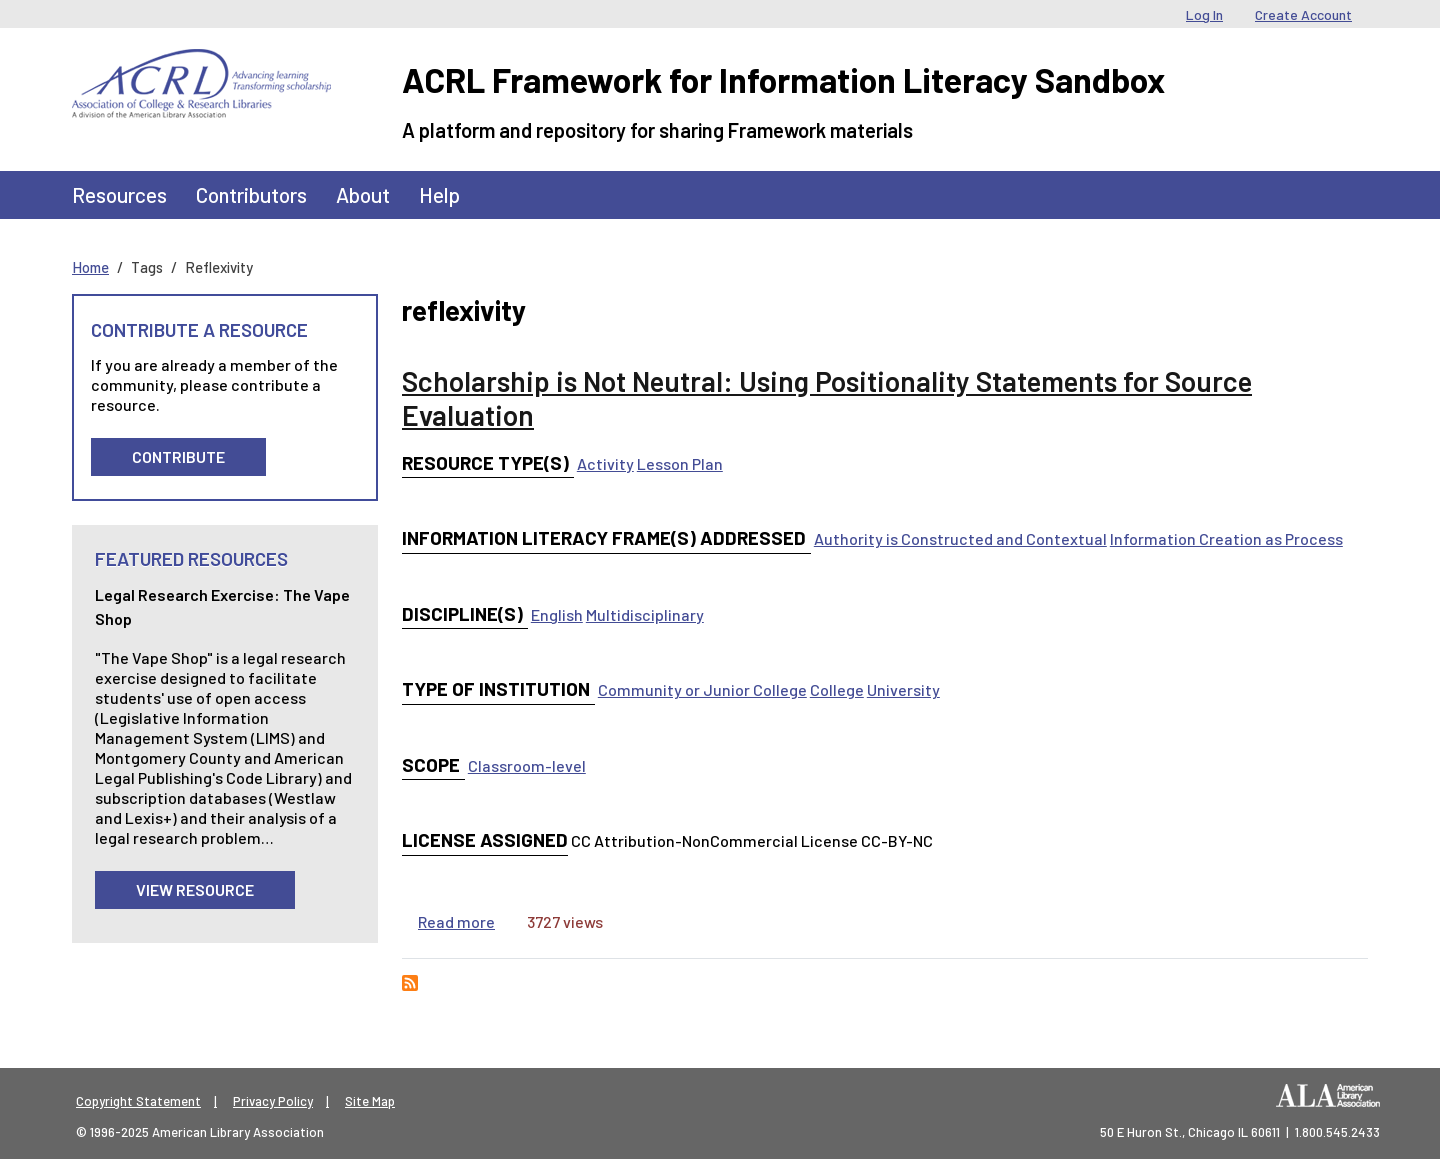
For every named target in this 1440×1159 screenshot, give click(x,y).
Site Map (370, 1101)
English (557, 614)
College (837, 689)
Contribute (178, 456)
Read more (456, 921)
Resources (119, 194)
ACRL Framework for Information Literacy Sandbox (783, 79)
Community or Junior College (702, 689)
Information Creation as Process (1226, 538)
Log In (1204, 14)
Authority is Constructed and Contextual (960, 538)
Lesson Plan (680, 463)
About (363, 194)
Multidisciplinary (645, 614)
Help (439, 194)
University (903, 689)
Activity (605, 463)
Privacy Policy (273, 1101)
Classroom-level (527, 765)
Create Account (1303, 14)
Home (90, 267)
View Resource (195, 889)
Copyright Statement (138, 1101)
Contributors (251, 194)
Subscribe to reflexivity (410, 983)
